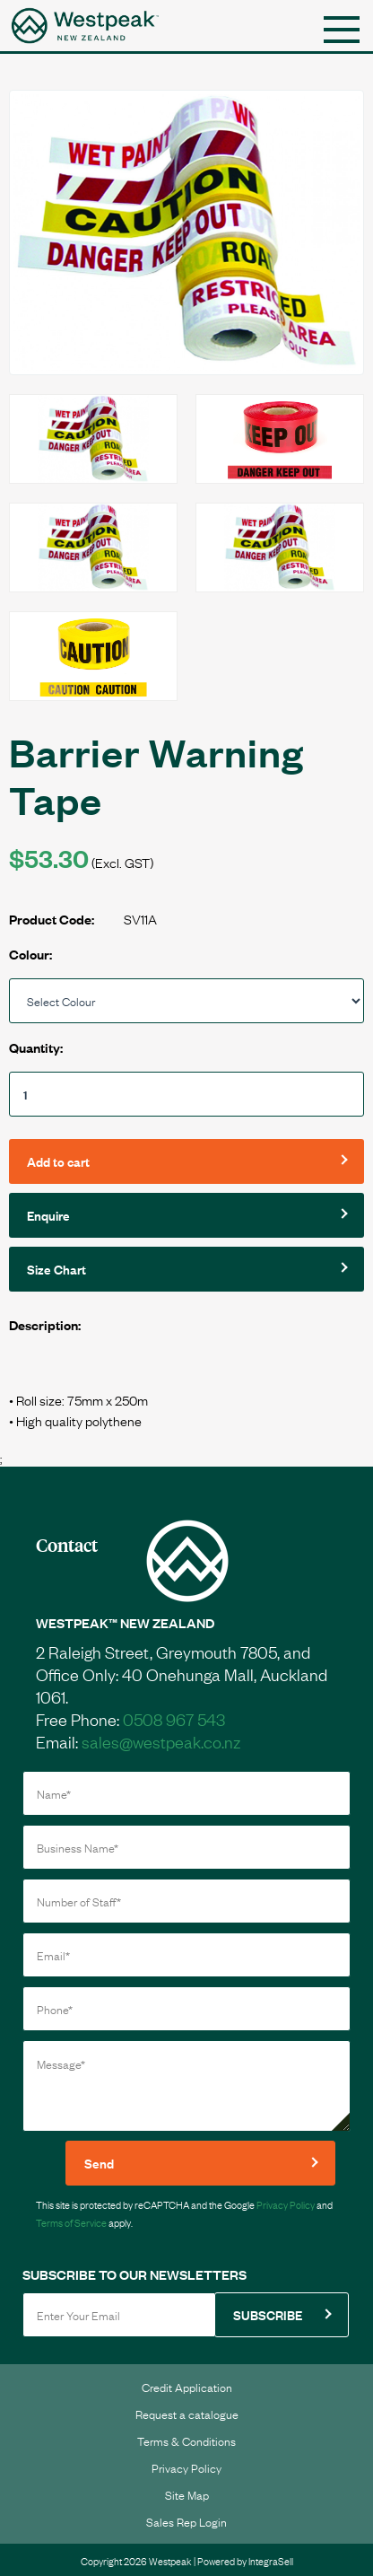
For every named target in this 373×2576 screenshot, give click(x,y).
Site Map (187, 2494)
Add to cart (58, 1161)
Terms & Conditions (186, 2440)
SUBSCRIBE (267, 2314)
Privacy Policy (285, 2204)
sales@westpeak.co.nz (161, 1741)
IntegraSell (270, 2561)
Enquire (48, 1214)
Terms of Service (71, 2222)
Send (99, 2162)
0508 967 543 (174, 1719)
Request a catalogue (187, 2414)
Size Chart (56, 1268)
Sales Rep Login (186, 2521)
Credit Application (187, 2387)
